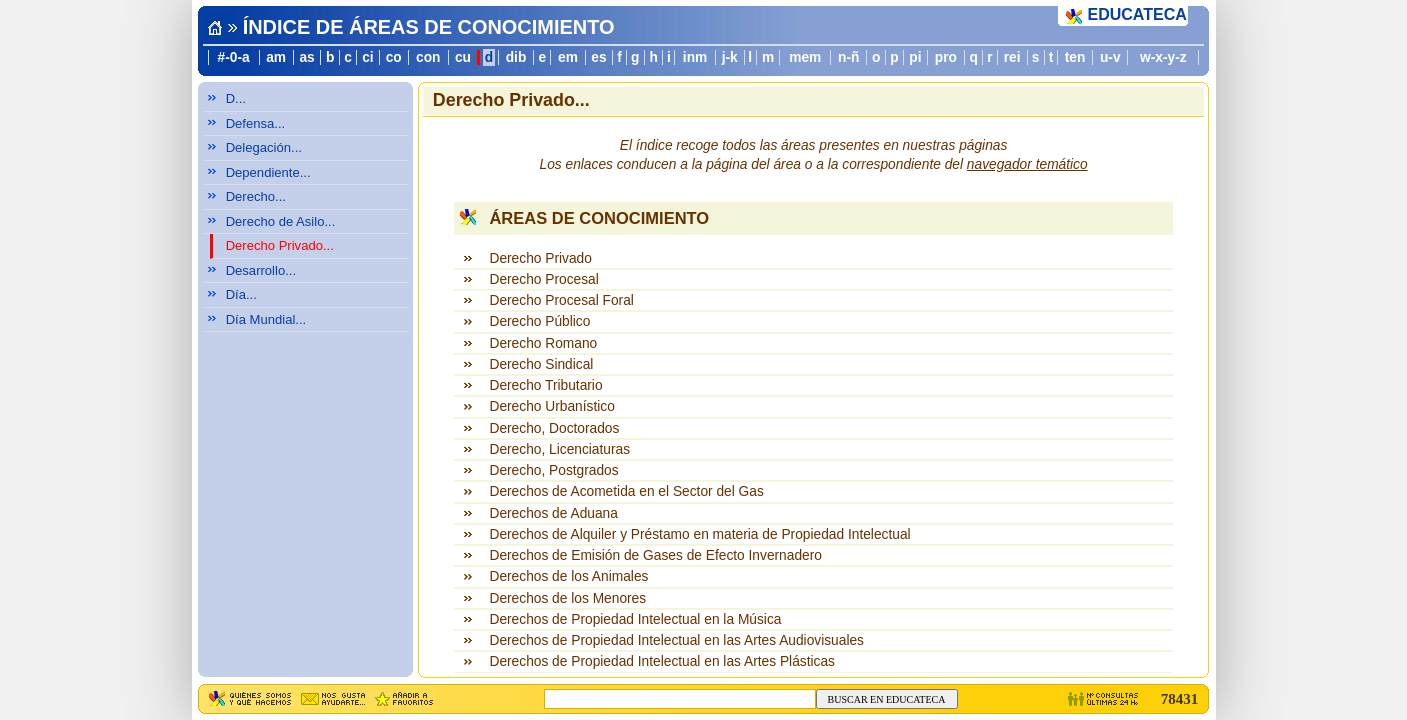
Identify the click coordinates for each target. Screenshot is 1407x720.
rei (1012, 57)
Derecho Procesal (543, 279)
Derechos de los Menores (567, 598)
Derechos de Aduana (553, 513)
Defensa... (256, 123)
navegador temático (1027, 164)
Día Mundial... (266, 319)
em (568, 57)
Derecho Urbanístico (551, 406)
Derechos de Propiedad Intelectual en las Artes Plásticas (661, 661)
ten (1075, 57)
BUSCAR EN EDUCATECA (887, 699)
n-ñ (848, 57)
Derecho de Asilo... (281, 221)
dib (516, 57)
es (598, 57)
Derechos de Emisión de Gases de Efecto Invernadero (655, 555)
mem (805, 57)
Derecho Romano (543, 343)
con (428, 57)
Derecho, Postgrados (553, 470)
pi (915, 57)
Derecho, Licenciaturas (559, 449)
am (276, 57)
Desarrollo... (261, 270)
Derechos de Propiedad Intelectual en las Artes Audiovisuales (676, 640)
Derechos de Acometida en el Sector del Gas (626, 491)
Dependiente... (268, 172)
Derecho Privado (540, 258)
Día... (241, 294)
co (394, 57)
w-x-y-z (1163, 57)
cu (463, 57)
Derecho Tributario (545, 385)
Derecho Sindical (541, 364)
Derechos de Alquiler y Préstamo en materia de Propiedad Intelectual (699, 534)
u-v (1110, 57)
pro (946, 57)
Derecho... (256, 196)
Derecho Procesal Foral (561, 300)
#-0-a (234, 57)
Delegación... (264, 147)
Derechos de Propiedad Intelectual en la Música (635, 619)
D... (236, 98)
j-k (730, 57)
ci (367, 57)
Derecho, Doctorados (554, 428)
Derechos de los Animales (568, 576)
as (306, 57)
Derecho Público (539, 321)
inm (695, 57)
